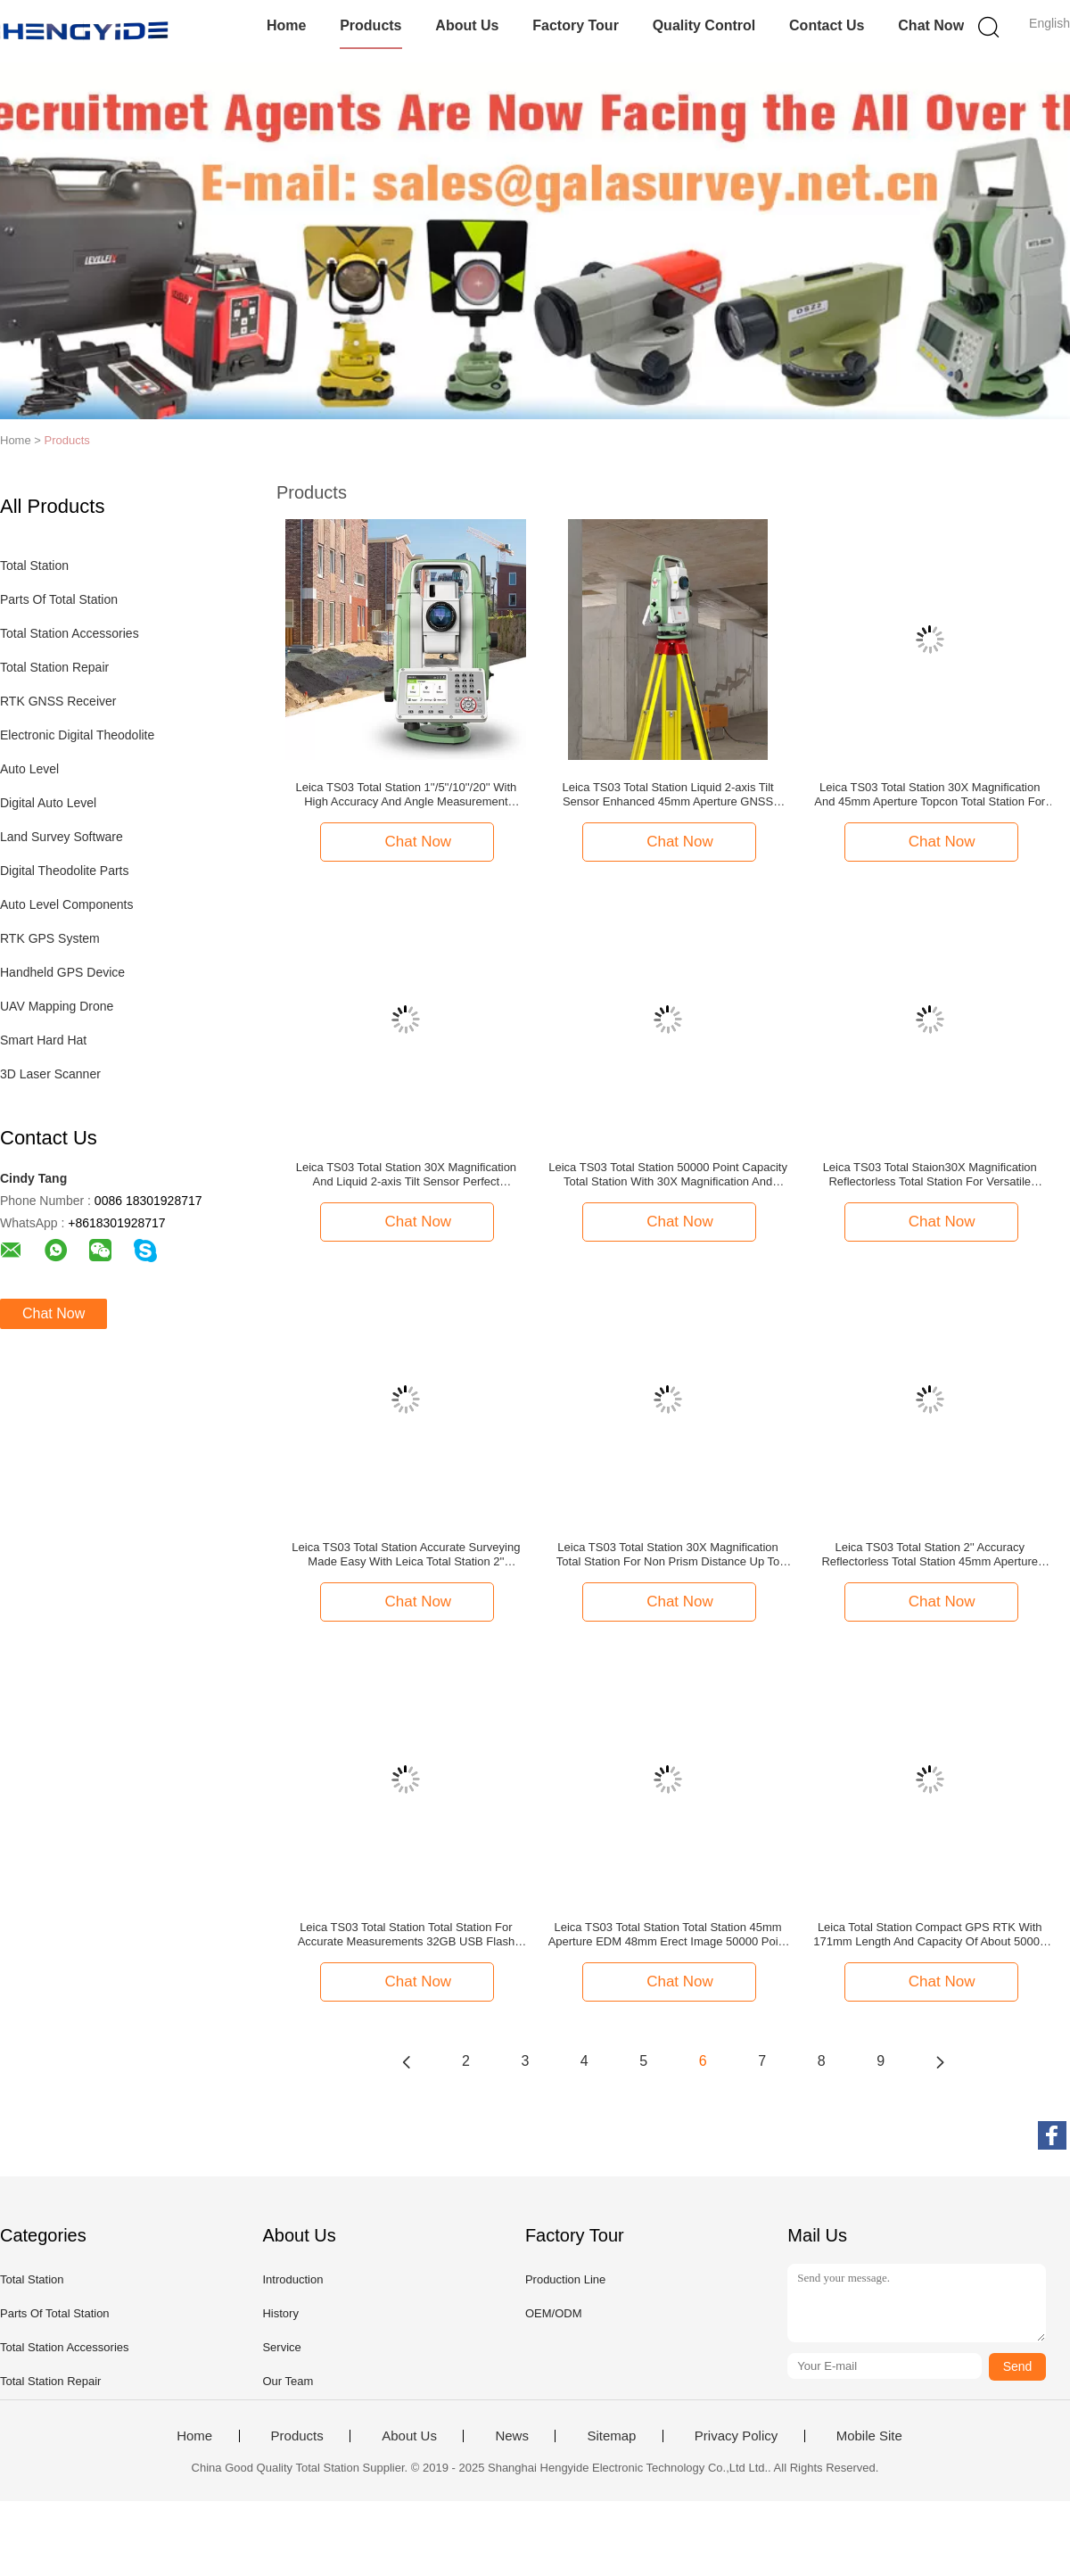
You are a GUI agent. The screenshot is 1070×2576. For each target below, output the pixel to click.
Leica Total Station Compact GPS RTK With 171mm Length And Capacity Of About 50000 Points (929, 1934)
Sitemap (611, 2436)
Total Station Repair (54, 667)
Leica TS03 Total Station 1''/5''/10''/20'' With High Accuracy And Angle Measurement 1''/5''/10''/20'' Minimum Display (406, 794)
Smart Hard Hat (43, 1040)
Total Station (34, 565)
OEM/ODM (553, 2313)
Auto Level (29, 769)
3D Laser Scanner (50, 1074)
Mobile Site (869, 2436)
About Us (466, 25)
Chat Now (931, 25)
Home (286, 25)
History (280, 2313)
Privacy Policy (736, 2436)
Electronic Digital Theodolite (77, 735)
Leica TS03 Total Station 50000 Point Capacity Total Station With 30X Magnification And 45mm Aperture (667, 1174)
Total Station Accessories (69, 633)
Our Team (287, 2381)
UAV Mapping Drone (56, 1006)
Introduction (292, 2279)
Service (281, 2347)
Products (370, 25)
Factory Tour (575, 25)
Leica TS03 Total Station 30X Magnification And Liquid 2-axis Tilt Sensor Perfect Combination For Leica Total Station (406, 1174)
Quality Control (704, 25)
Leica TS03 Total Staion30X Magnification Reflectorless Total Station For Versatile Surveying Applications (930, 1174)
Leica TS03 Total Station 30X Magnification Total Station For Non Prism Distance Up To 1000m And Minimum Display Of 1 (667, 1554)
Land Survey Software (61, 837)
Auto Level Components (66, 904)
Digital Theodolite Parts (64, 870)
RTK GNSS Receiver (58, 701)
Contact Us (826, 25)
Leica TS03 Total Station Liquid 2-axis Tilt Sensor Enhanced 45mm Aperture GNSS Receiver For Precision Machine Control (667, 794)
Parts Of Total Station (59, 599)
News (512, 2436)
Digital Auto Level (48, 803)
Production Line (565, 2279)
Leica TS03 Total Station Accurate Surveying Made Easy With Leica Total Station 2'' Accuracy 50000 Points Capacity (406, 1554)
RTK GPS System (50, 938)
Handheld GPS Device (62, 972)
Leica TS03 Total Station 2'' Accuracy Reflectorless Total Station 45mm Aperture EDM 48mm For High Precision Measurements (929, 1554)
